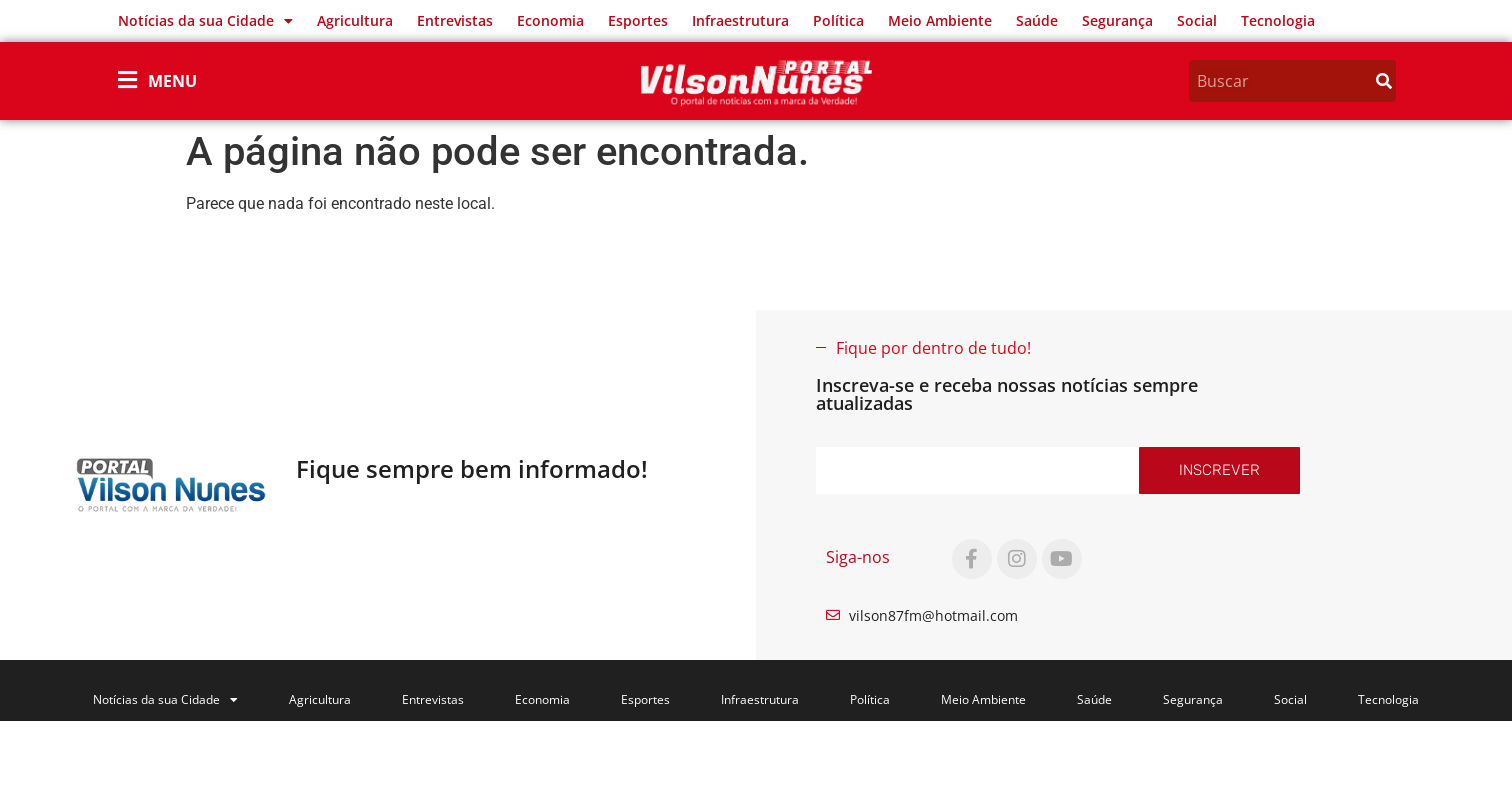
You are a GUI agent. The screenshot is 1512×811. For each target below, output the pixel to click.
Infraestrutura (740, 20)
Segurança (1117, 20)
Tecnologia (1278, 20)
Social (1197, 20)
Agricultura (355, 20)
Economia (550, 20)
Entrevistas (455, 20)
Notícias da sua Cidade (205, 21)
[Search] (1384, 81)
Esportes (638, 20)
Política (838, 20)
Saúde (1037, 20)
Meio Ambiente (940, 20)
